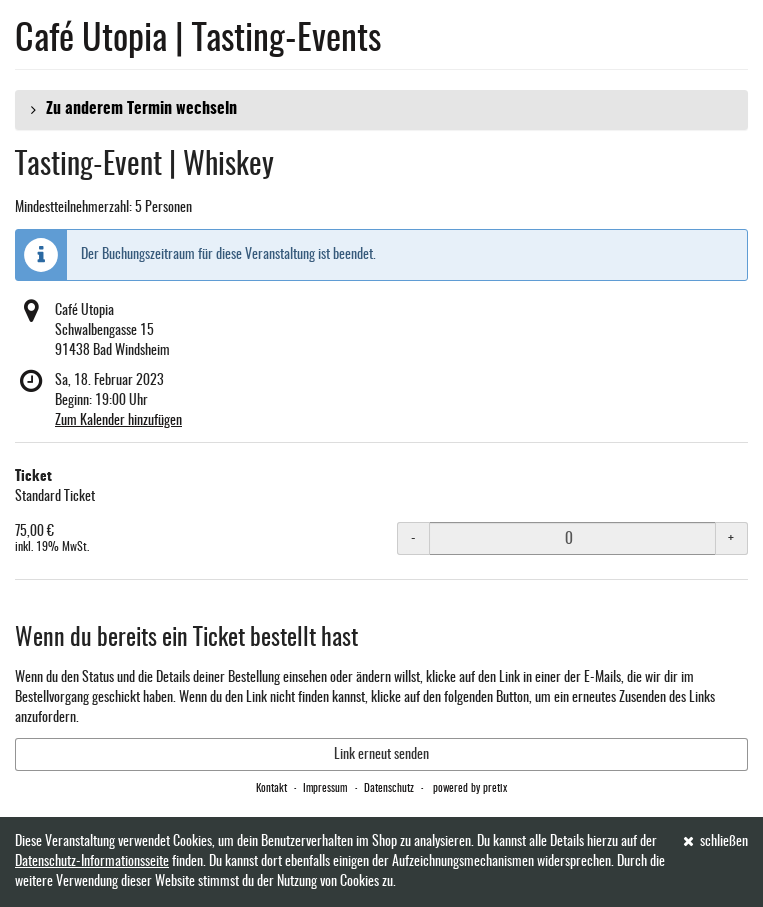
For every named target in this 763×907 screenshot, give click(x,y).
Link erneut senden (381, 755)
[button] (381, 110)
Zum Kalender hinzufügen (118, 421)
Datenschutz (389, 788)
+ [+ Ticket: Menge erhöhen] (731, 539)
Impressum (325, 788)
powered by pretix (470, 788)
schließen (716, 841)
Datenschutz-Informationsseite (92, 862)
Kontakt (271, 788)
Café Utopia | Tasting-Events (198, 40)
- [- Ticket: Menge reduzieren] (413, 539)
